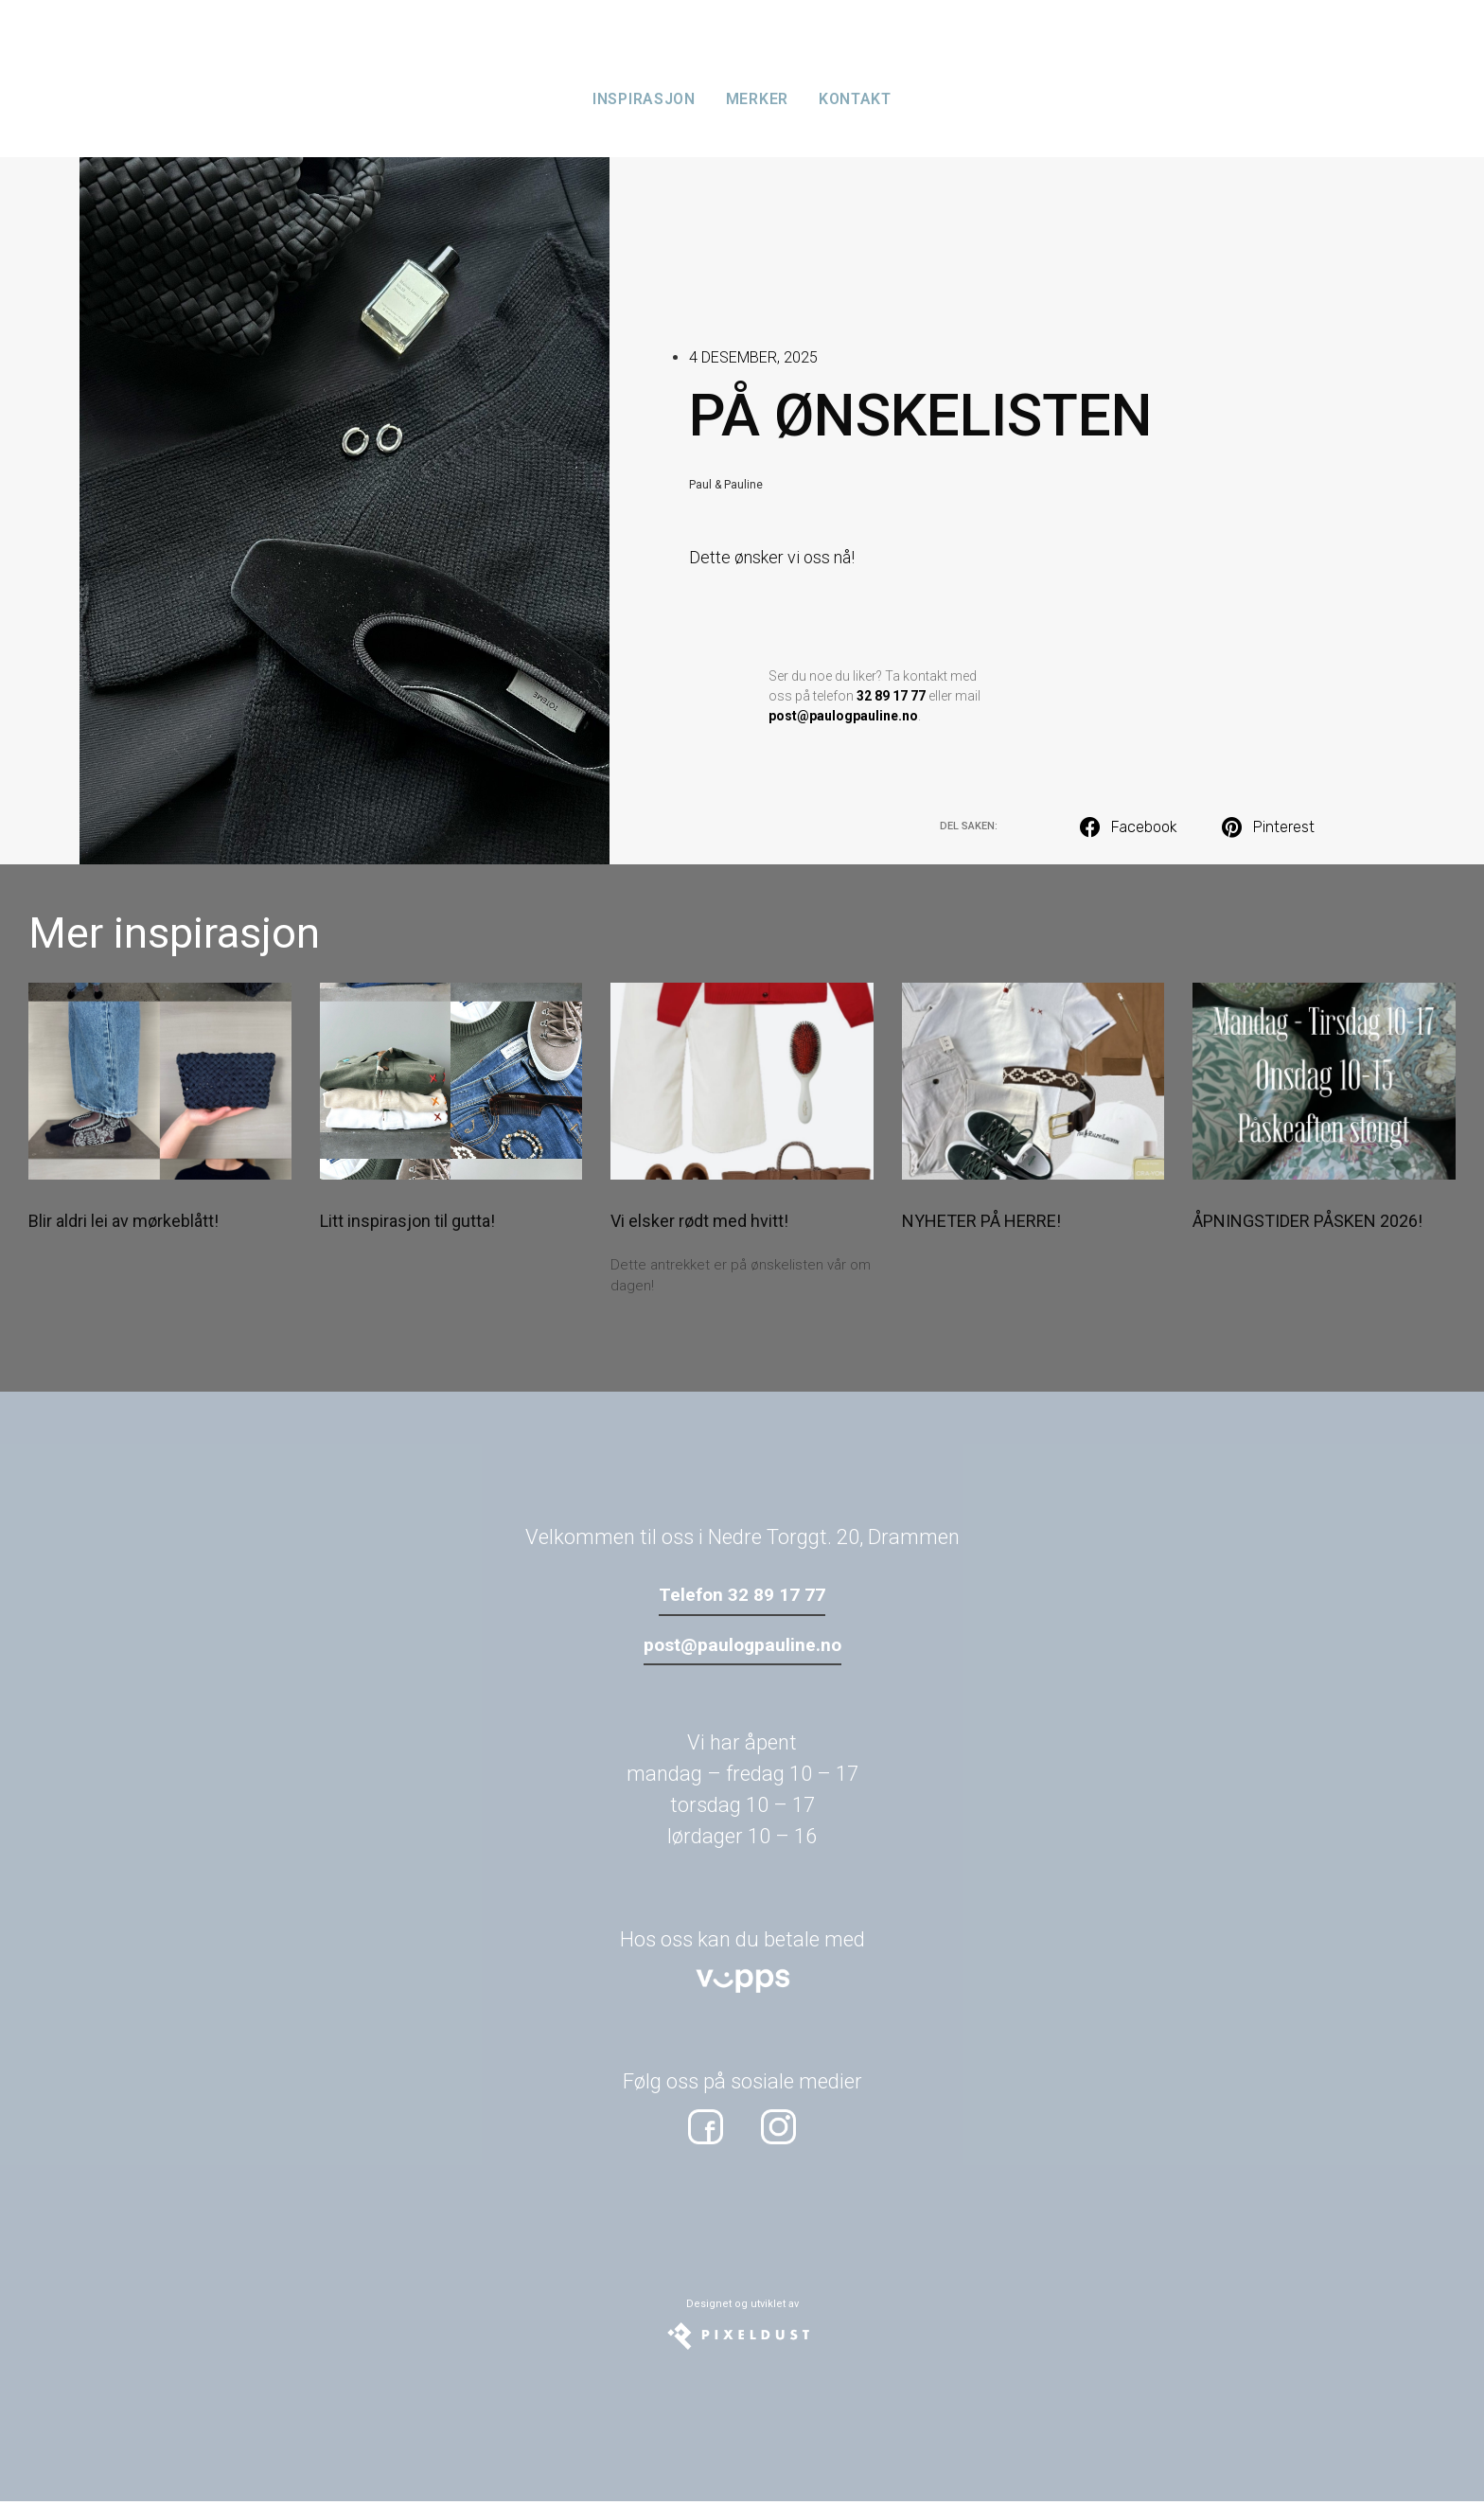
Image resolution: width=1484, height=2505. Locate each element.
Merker (757, 99)
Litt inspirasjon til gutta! (407, 1221)
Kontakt (855, 99)
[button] (1130, 827)
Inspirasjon (644, 99)
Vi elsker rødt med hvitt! (699, 1221)
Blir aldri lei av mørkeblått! (123, 1221)
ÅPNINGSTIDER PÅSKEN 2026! (1307, 1221)
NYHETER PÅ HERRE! (981, 1221)
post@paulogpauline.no (843, 715)
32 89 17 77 (891, 695)
